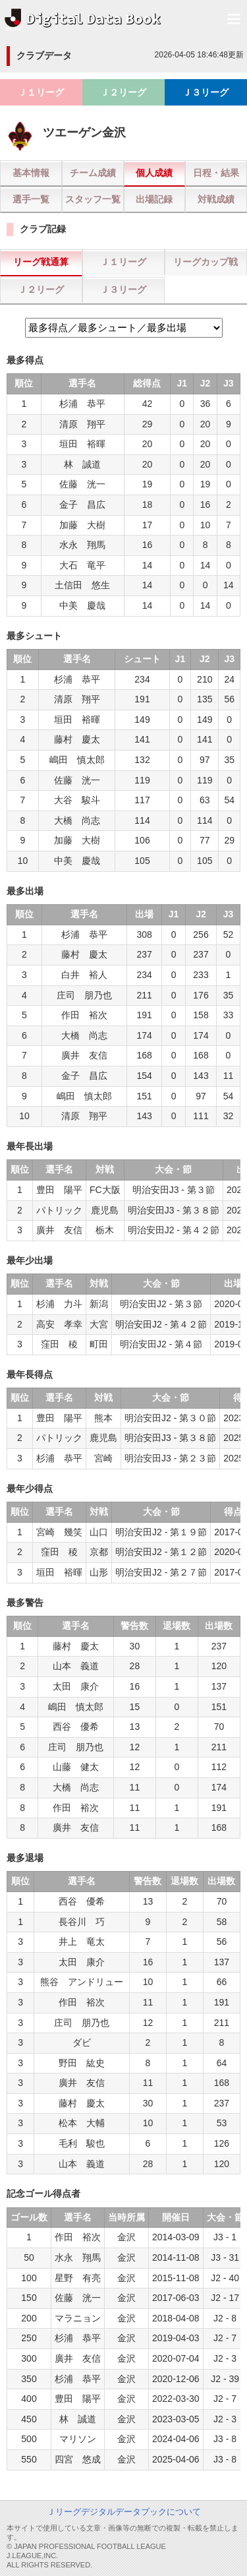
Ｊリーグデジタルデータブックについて (124, 2512)
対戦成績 (216, 199)
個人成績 (154, 173)
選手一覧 (31, 199)
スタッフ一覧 (93, 199)
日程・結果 (216, 173)
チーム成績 (93, 173)
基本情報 (31, 173)
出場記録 (154, 199)
